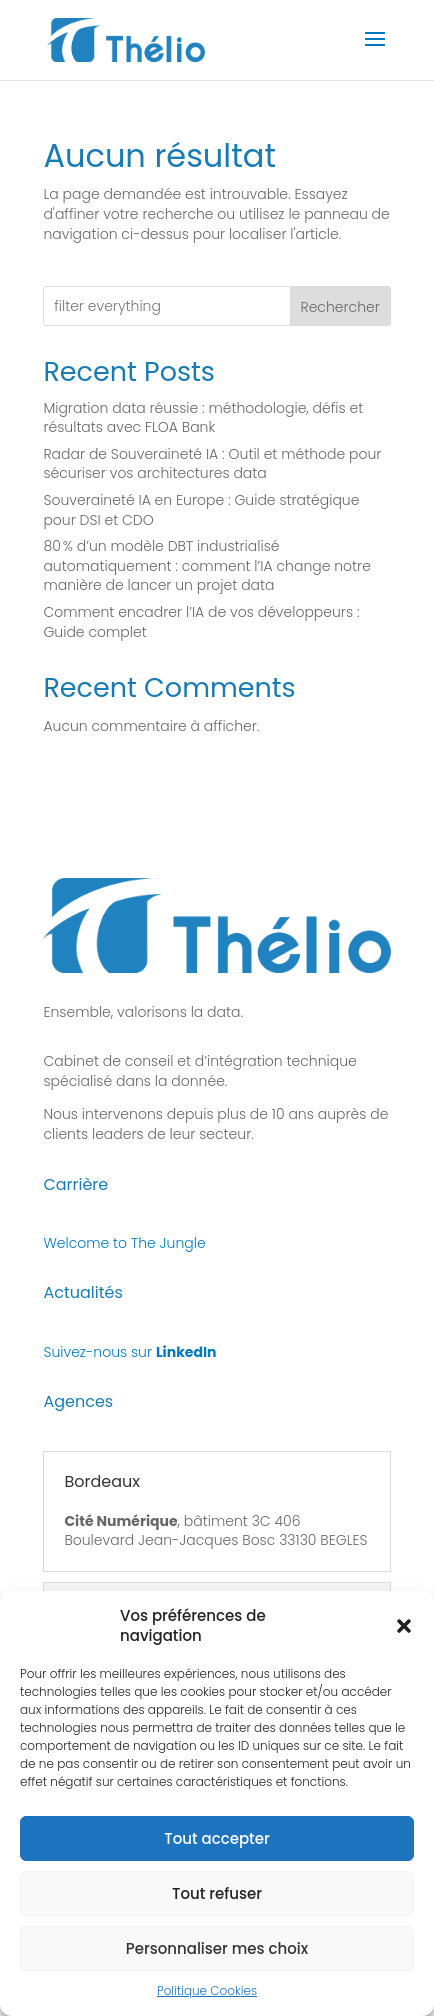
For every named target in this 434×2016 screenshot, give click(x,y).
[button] (404, 1642)
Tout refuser (217, 1910)
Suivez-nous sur (129, 1352)
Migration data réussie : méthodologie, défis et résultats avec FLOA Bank (203, 418)
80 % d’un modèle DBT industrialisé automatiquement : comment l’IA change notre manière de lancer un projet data (206, 565)
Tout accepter (216, 1855)
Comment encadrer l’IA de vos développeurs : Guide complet (201, 622)
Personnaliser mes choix (217, 1965)
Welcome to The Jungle (124, 1243)
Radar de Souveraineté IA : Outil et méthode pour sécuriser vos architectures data (212, 464)
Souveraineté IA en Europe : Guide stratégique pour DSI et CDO (201, 510)
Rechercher (339, 307)
